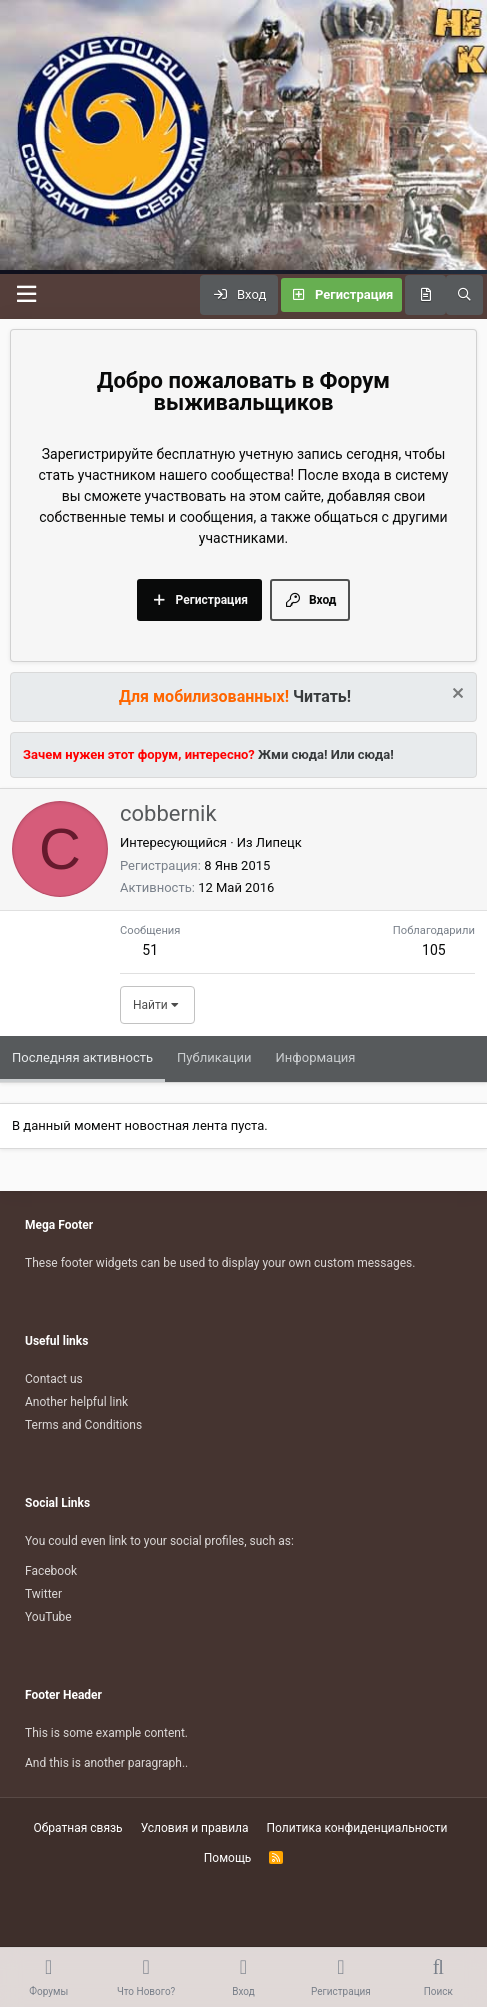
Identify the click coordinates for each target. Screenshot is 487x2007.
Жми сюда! (291, 754)
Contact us (54, 1379)
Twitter (43, 1594)
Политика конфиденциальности (357, 1828)
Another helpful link (76, 1402)
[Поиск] (464, 295)
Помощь (228, 1858)
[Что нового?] (425, 295)
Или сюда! (362, 754)
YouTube (48, 1617)
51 (150, 950)
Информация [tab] (316, 1057)
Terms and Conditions (83, 1425)
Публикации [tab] (214, 1057)
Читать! (322, 696)
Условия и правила (195, 1828)
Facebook (51, 1571)
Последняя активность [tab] (82, 1057)
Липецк (279, 842)
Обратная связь (78, 1828)
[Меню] (26, 294)
